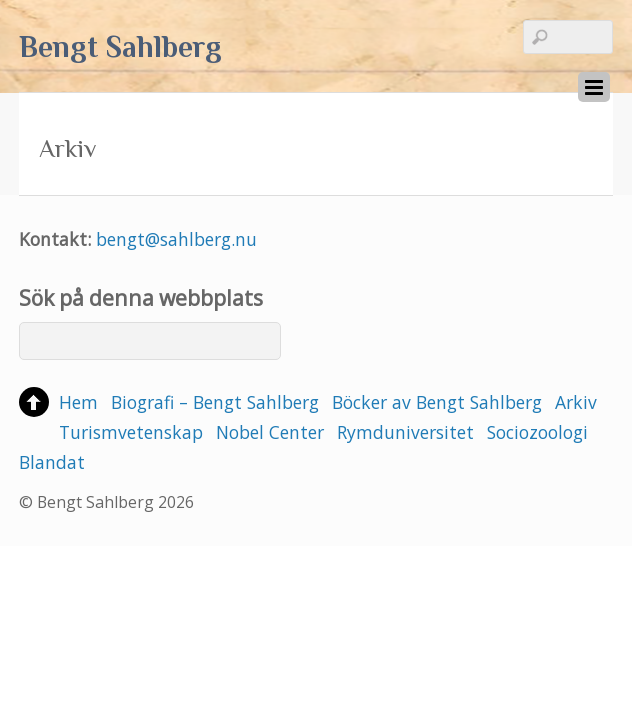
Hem (78, 402)
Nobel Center (270, 432)
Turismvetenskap (131, 432)
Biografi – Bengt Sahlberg (215, 402)
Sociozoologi (537, 432)
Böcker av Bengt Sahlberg (437, 402)
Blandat (52, 462)
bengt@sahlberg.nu (176, 239)
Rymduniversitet (405, 432)
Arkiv (576, 402)
